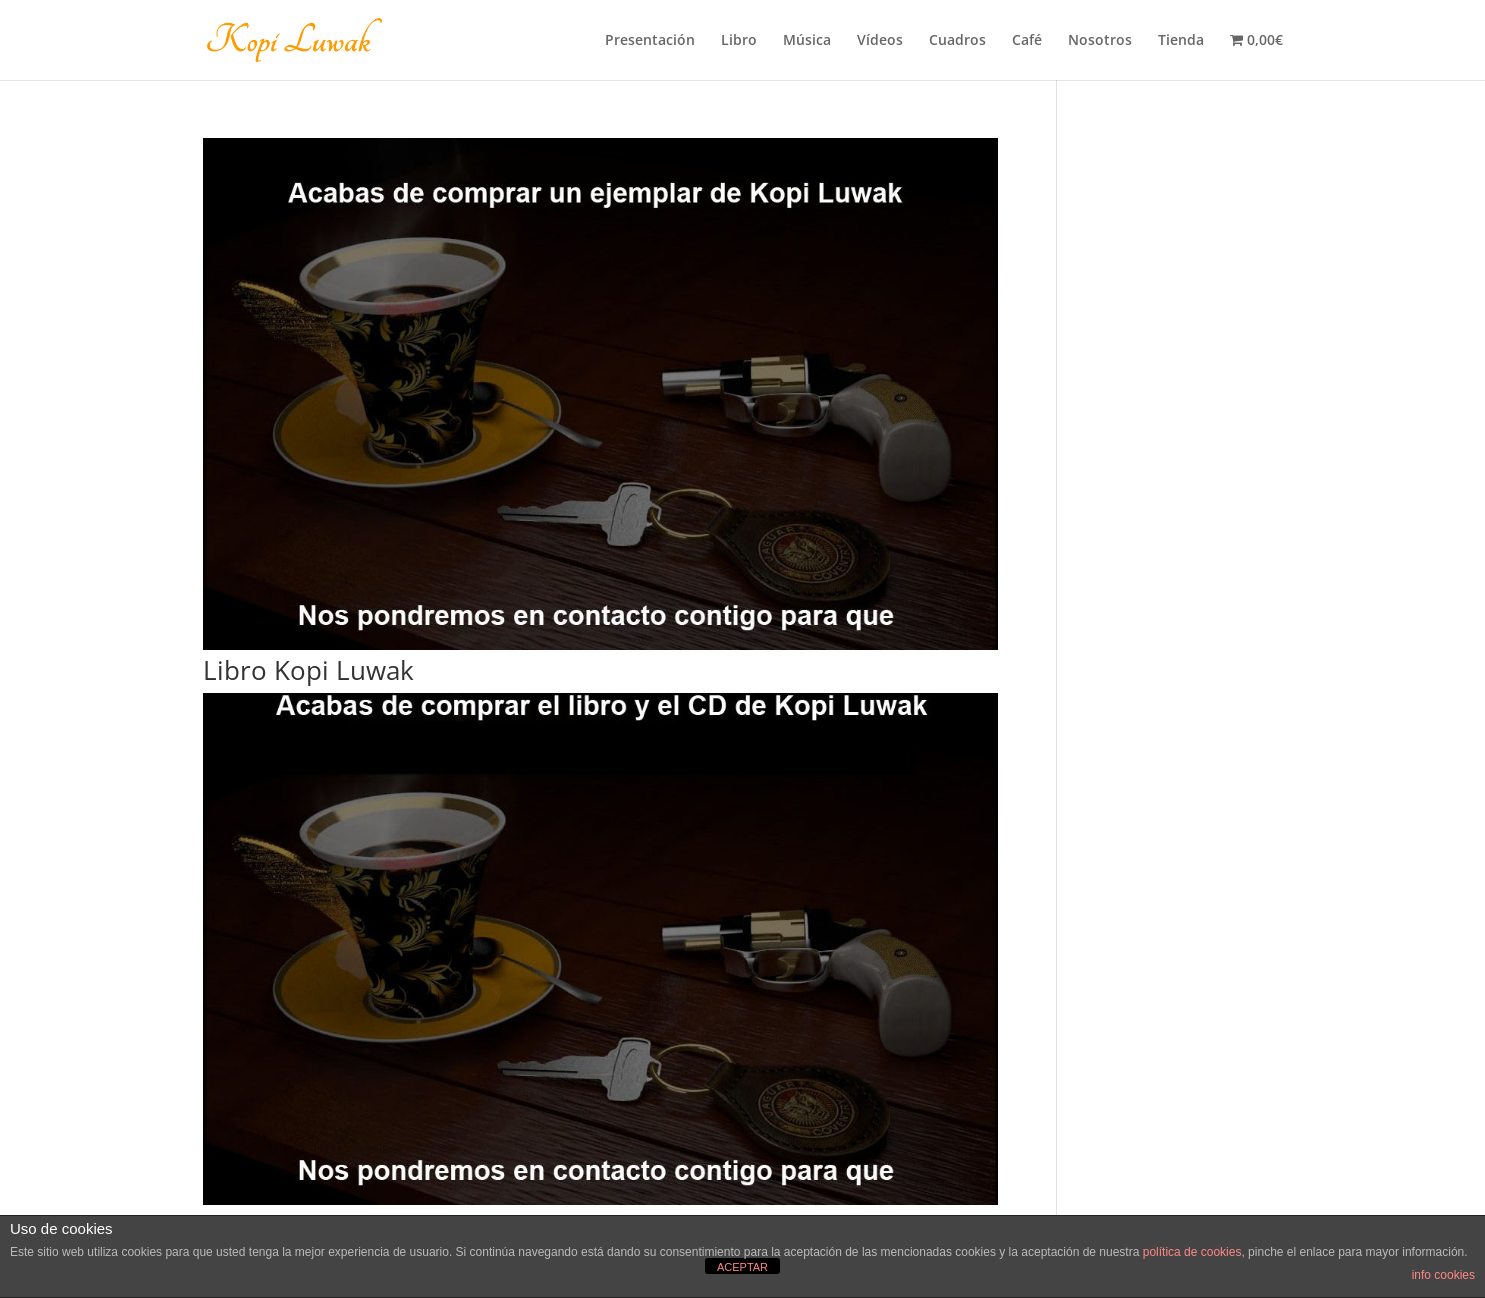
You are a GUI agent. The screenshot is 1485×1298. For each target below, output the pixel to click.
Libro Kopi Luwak (308, 670)
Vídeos (880, 41)
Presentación (650, 41)
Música (807, 41)
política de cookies (1192, 1252)
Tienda (1181, 41)
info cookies (1443, 1275)
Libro (739, 41)
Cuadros (957, 41)
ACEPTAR (742, 1267)
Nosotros (1100, 41)
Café (1027, 41)
